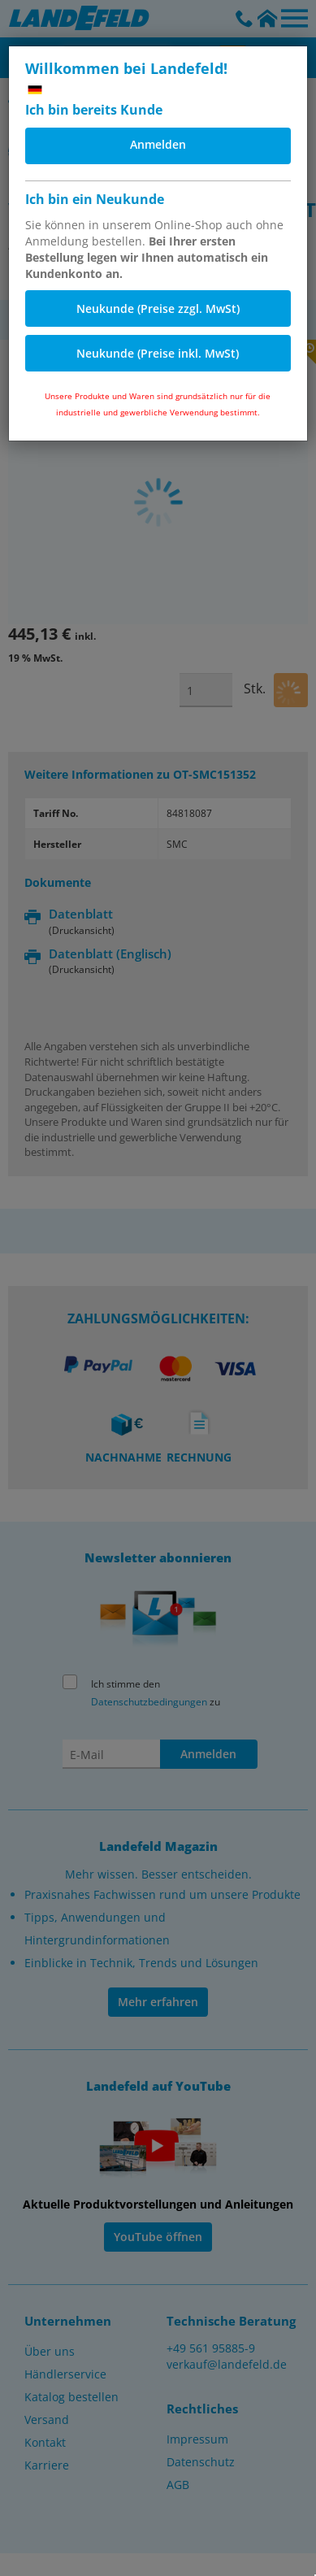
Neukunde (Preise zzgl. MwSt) (158, 308)
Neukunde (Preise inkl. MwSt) (157, 353)
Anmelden (158, 144)
